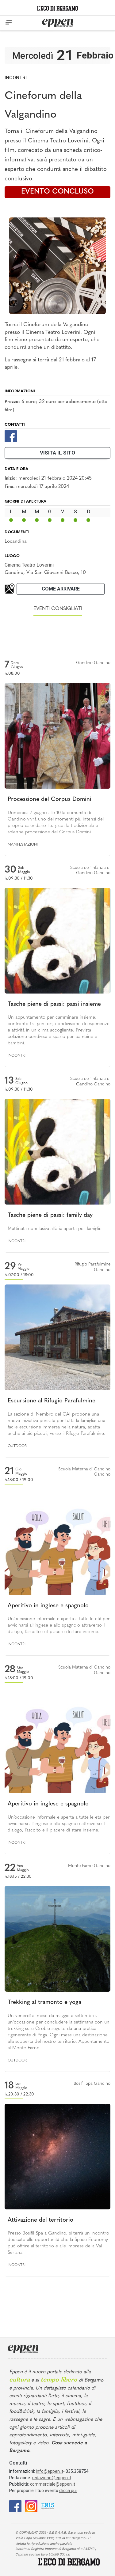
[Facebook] (11, 436)
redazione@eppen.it (51, 2477)
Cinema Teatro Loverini (29, 565)
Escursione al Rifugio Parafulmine (51, 1401)
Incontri (16, 78)
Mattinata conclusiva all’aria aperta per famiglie (55, 1229)
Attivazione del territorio (40, 2220)
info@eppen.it (49, 2471)
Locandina (16, 541)
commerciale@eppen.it (52, 2484)
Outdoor (17, 1446)
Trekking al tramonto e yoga (44, 2002)
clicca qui (68, 2490)
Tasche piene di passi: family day (50, 1215)
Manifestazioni (23, 845)
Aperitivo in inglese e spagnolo (48, 1606)
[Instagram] (31, 2506)
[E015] (47, 2506)
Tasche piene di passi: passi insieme (54, 1004)
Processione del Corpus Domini (49, 799)
